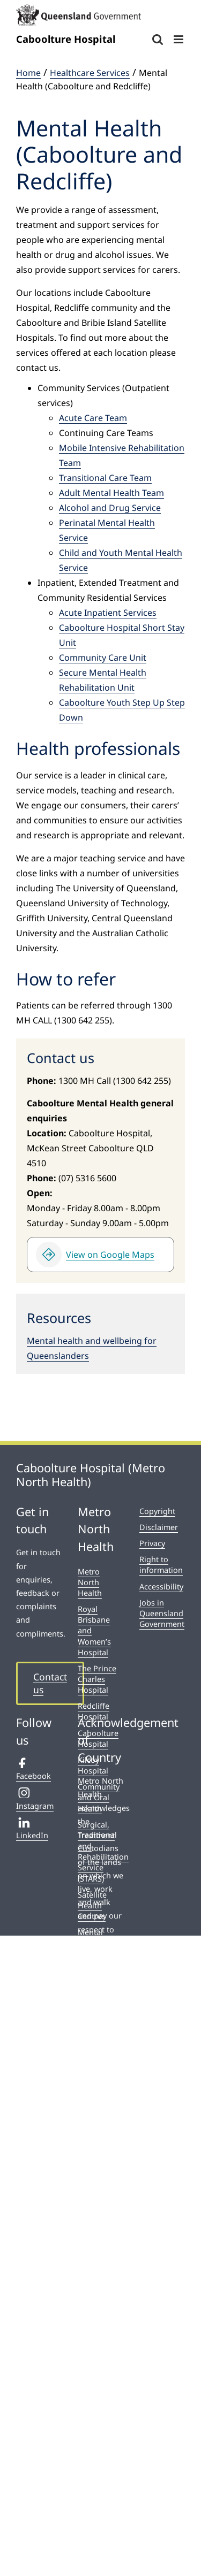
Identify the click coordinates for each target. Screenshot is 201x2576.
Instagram (35, 1798)
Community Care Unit (102, 657)
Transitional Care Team (105, 478)
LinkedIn (32, 1828)
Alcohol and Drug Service (110, 508)
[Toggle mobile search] (157, 39)
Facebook (33, 1769)
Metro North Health (90, 1582)
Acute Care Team (93, 418)
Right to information (161, 1564)
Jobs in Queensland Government (161, 1613)
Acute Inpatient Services (108, 612)
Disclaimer (158, 1527)
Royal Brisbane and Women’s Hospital (94, 1630)
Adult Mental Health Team (111, 493)
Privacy (152, 1543)
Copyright (157, 1511)
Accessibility (161, 1586)
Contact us (50, 1683)
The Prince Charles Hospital (97, 1679)
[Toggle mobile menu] (179, 39)
